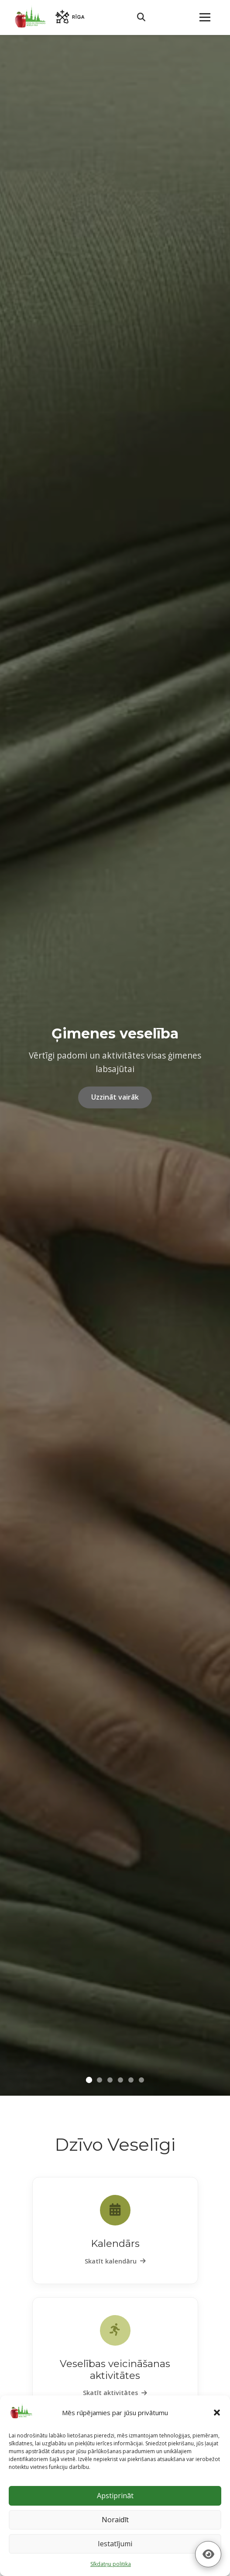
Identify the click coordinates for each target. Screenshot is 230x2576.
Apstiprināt (115, 2496)
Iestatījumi (115, 2544)
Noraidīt (115, 2520)
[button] (217, 2412)
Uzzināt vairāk (115, 1097)
